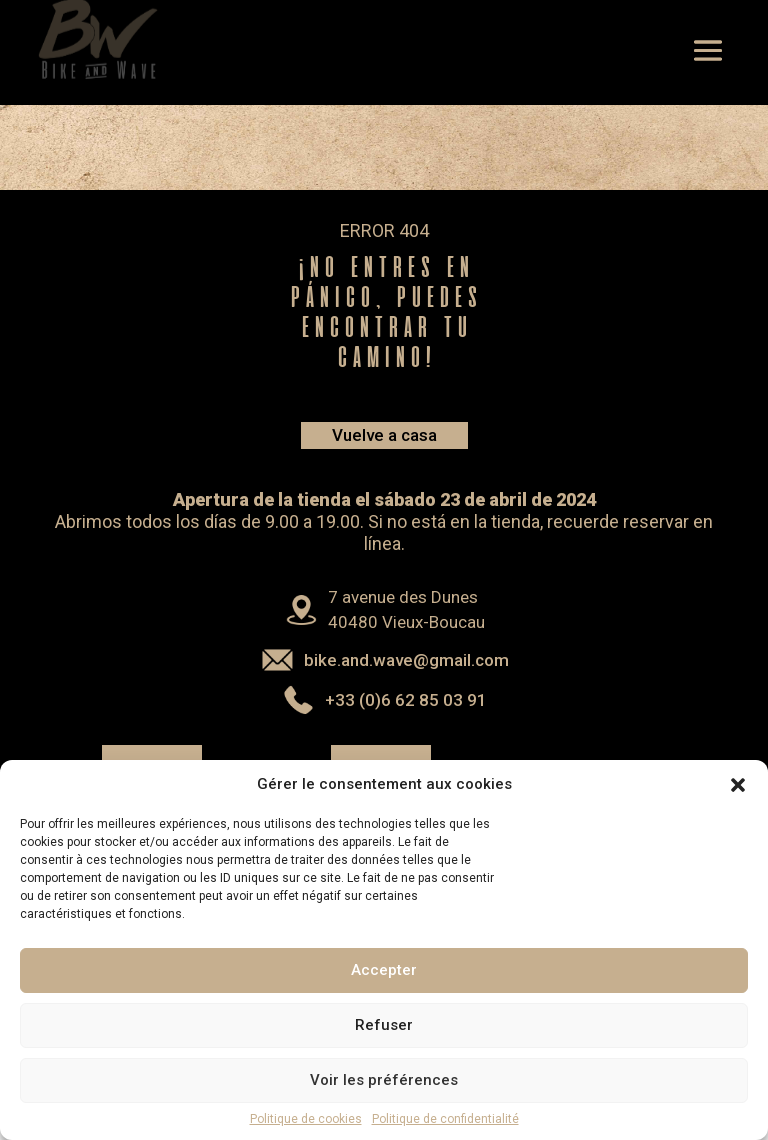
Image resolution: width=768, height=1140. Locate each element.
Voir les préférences (384, 1094)
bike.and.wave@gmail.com (406, 660)
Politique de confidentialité (445, 1133)
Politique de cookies (306, 1133)
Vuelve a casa (384, 435)
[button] (738, 799)
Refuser (384, 1039)
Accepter (384, 984)
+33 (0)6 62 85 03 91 (406, 700)
